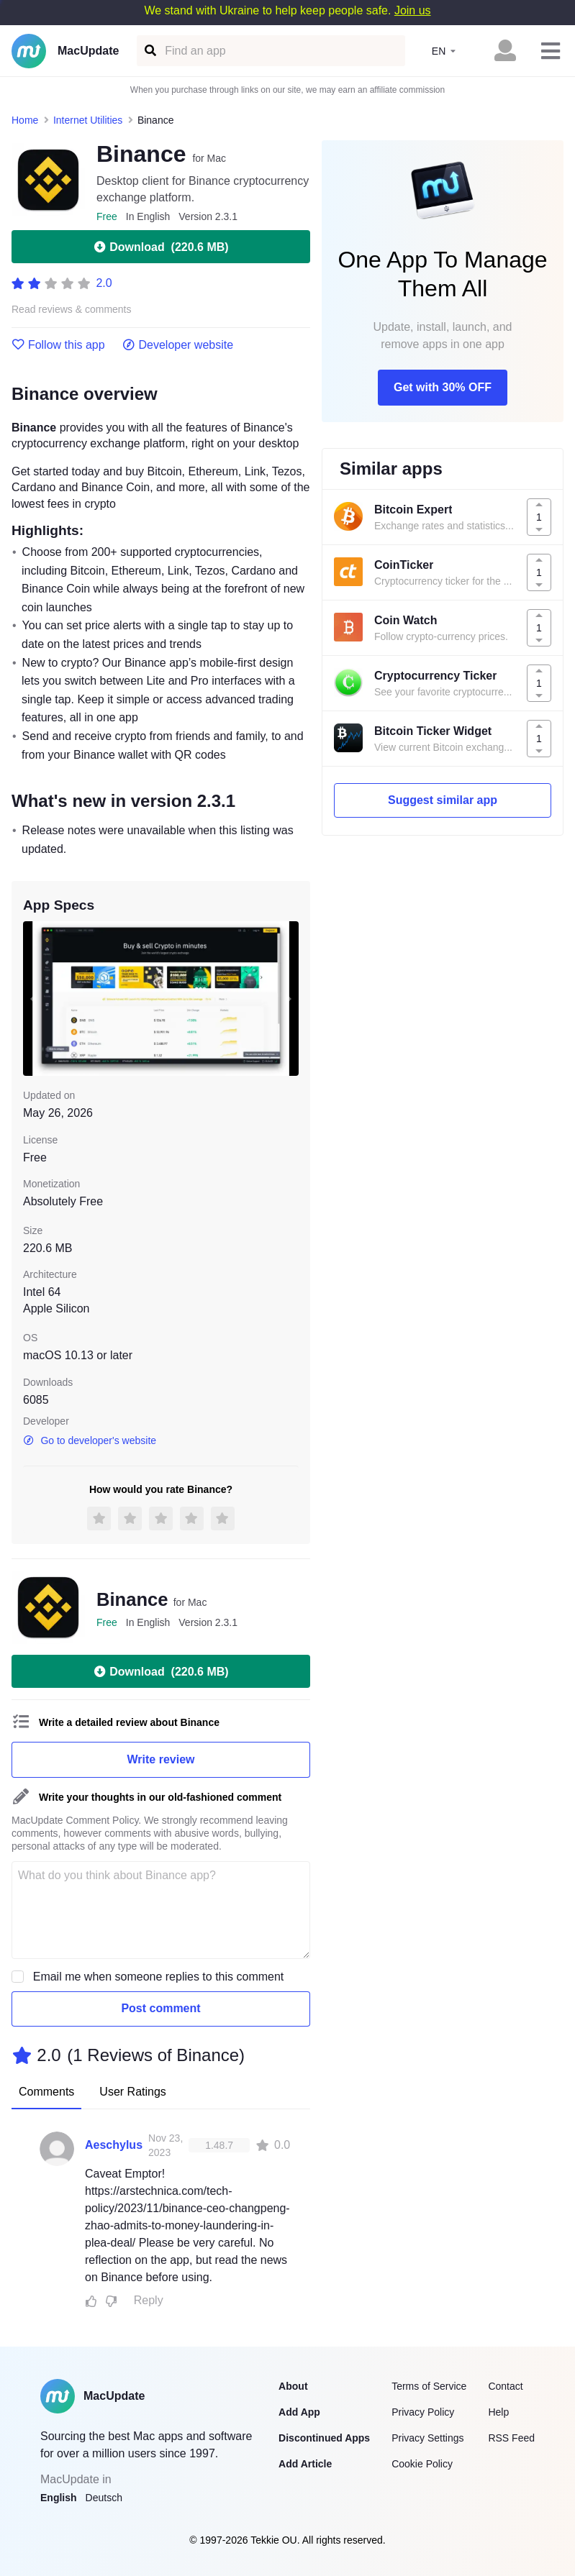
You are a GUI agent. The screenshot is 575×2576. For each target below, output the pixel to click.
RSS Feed (511, 2437)
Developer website (178, 345)
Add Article (305, 2463)
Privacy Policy (422, 2412)
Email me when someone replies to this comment (158, 1976)
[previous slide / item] (33, 999)
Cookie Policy (422, 2463)
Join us (412, 10)
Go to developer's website (89, 1440)
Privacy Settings (427, 2437)
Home (25, 120)
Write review (161, 1759)
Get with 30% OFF (443, 387)
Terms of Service (428, 2386)
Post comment (160, 2008)
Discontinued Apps (324, 2437)
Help (498, 2412)
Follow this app (58, 345)
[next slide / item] (289, 999)
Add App (299, 2412)
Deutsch (104, 2498)
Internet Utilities (87, 120)
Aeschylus (113, 2144)
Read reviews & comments (72, 309)
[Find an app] (149, 51)
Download (160, 247)
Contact (505, 2386)
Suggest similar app (442, 800)
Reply (148, 2300)
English (58, 2498)
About (293, 2386)
